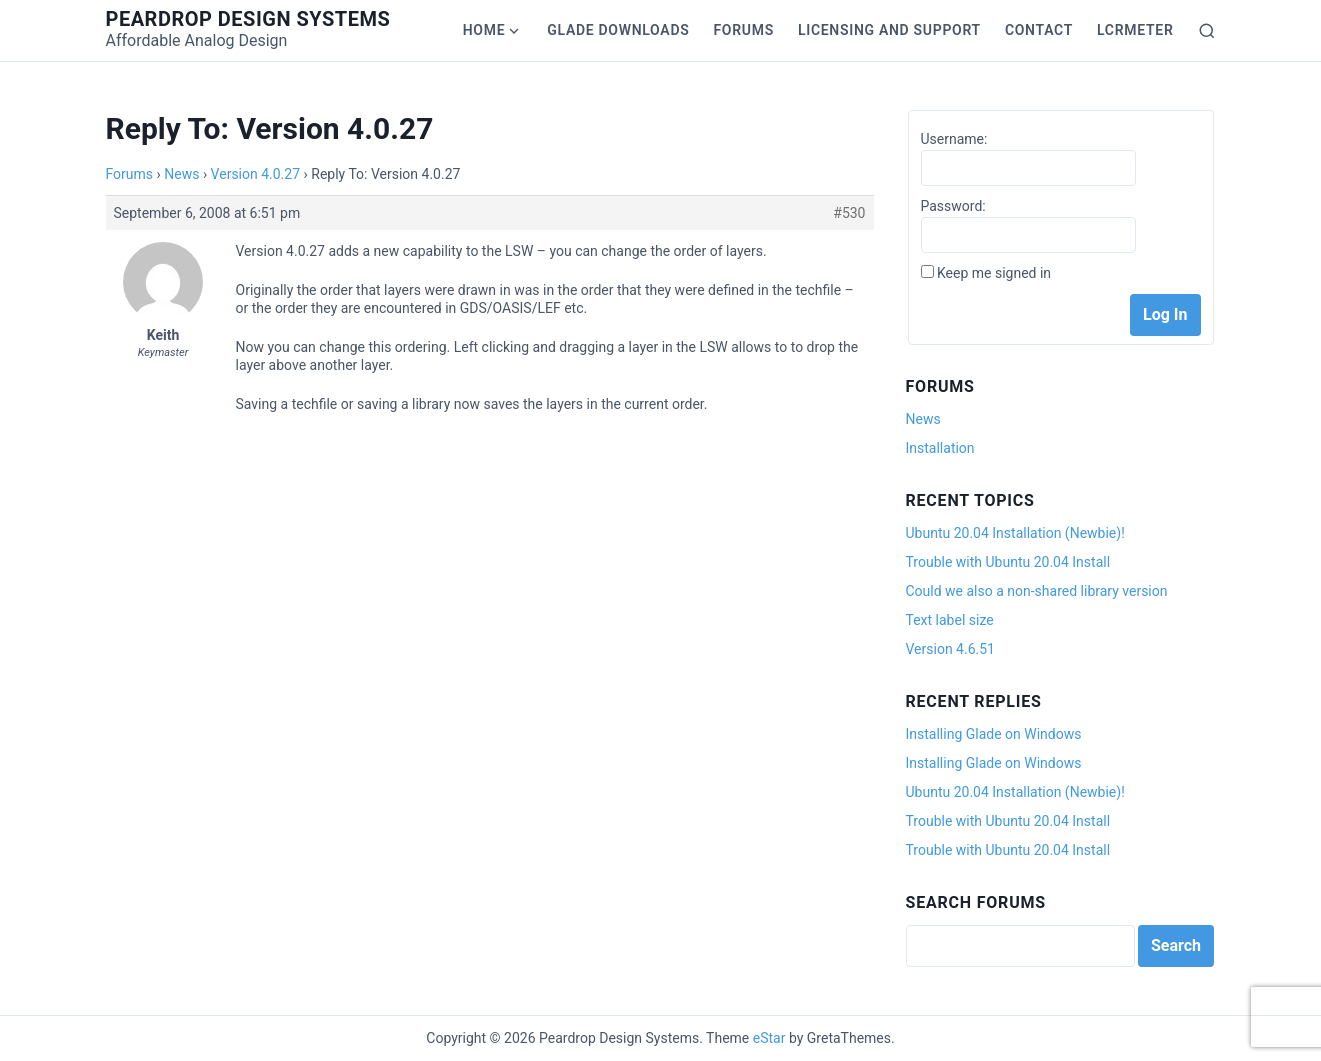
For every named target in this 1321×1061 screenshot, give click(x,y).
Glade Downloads (618, 30)
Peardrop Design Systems (248, 19)
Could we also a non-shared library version (1037, 591)
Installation (940, 448)
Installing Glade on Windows (994, 734)
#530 (849, 213)
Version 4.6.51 (950, 649)
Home (484, 30)
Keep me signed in (994, 273)
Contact (1039, 30)
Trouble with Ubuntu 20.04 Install (1008, 562)
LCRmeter (1135, 30)
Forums (743, 30)
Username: (954, 139)
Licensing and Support (889, 30)
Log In (1165, 314)
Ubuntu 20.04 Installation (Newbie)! (1015, 533)
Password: (953, 206)
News (181, 174)
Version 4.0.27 (255, 174)
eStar (769, 1038)
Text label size (950, 620)
